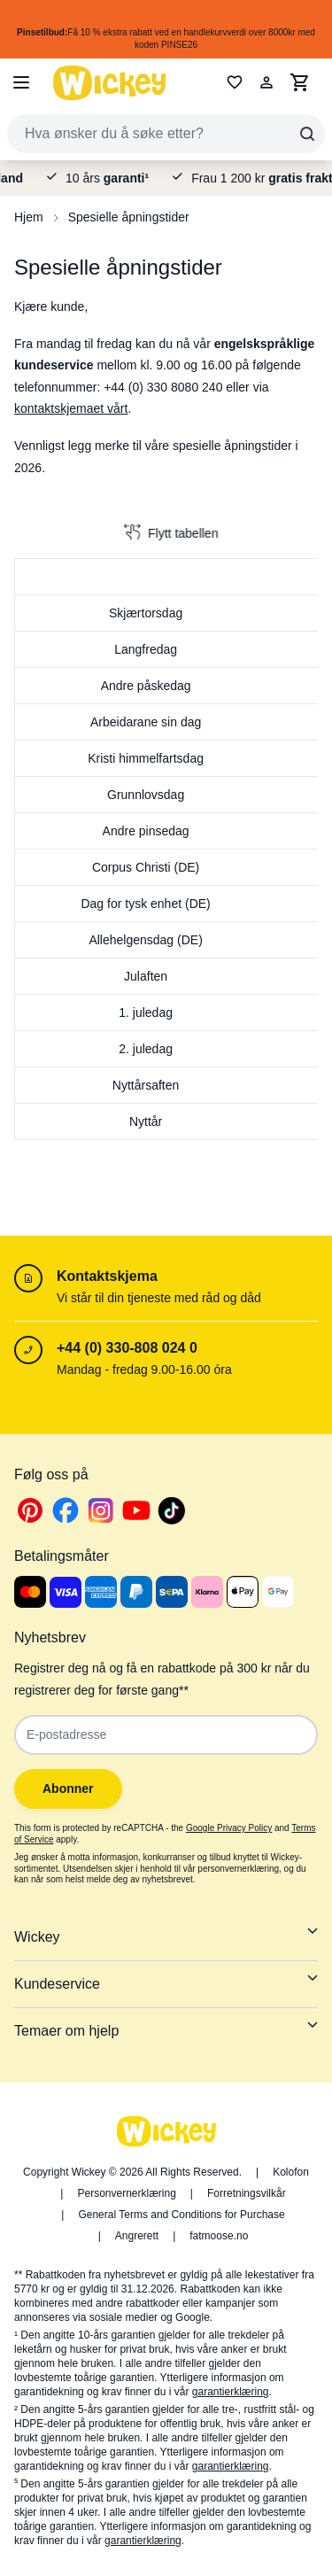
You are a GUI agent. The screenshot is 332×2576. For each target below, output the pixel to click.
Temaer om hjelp (166, 2028)
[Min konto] (266, 82)
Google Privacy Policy (229, 1828)
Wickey (166, 1934)
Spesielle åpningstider (128, 217)
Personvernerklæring (126, 2193)
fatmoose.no (218, 2236)
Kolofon (291, 2172)
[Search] (307, 133)
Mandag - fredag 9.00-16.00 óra (144, 1369)
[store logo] (109, 83)
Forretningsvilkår (246, 2193)
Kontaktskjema (107, 1276)
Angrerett (136, 2236)
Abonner (68, 1788)
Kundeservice (166, 1981)
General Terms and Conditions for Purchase (181, 2214)
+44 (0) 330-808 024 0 (127, 1347)
